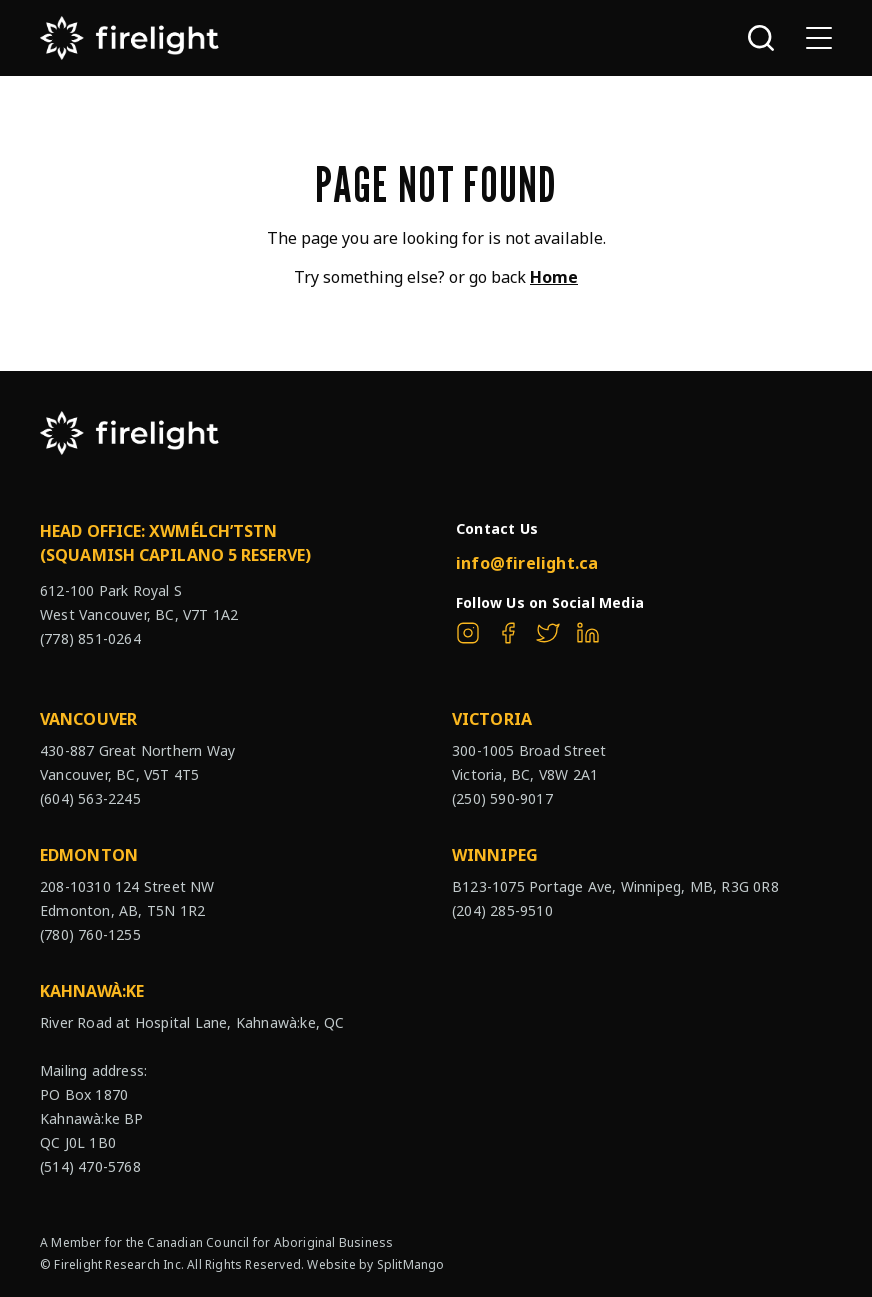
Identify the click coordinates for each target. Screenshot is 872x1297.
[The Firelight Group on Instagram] (468, 633)
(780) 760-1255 (90, 934)
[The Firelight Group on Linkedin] (588, 633)
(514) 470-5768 (90, 1166)
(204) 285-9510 (502, 910)
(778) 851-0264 (90, 638)
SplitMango (411, 1264)
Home (554, 277)
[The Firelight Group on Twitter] (548, 633)
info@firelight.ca (527, 563)
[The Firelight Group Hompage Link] (130, 38)
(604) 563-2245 (90, 798)
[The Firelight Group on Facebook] (508, 633)
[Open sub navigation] (819, 38)
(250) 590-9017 (502, 798)
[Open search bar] (761, 38)
